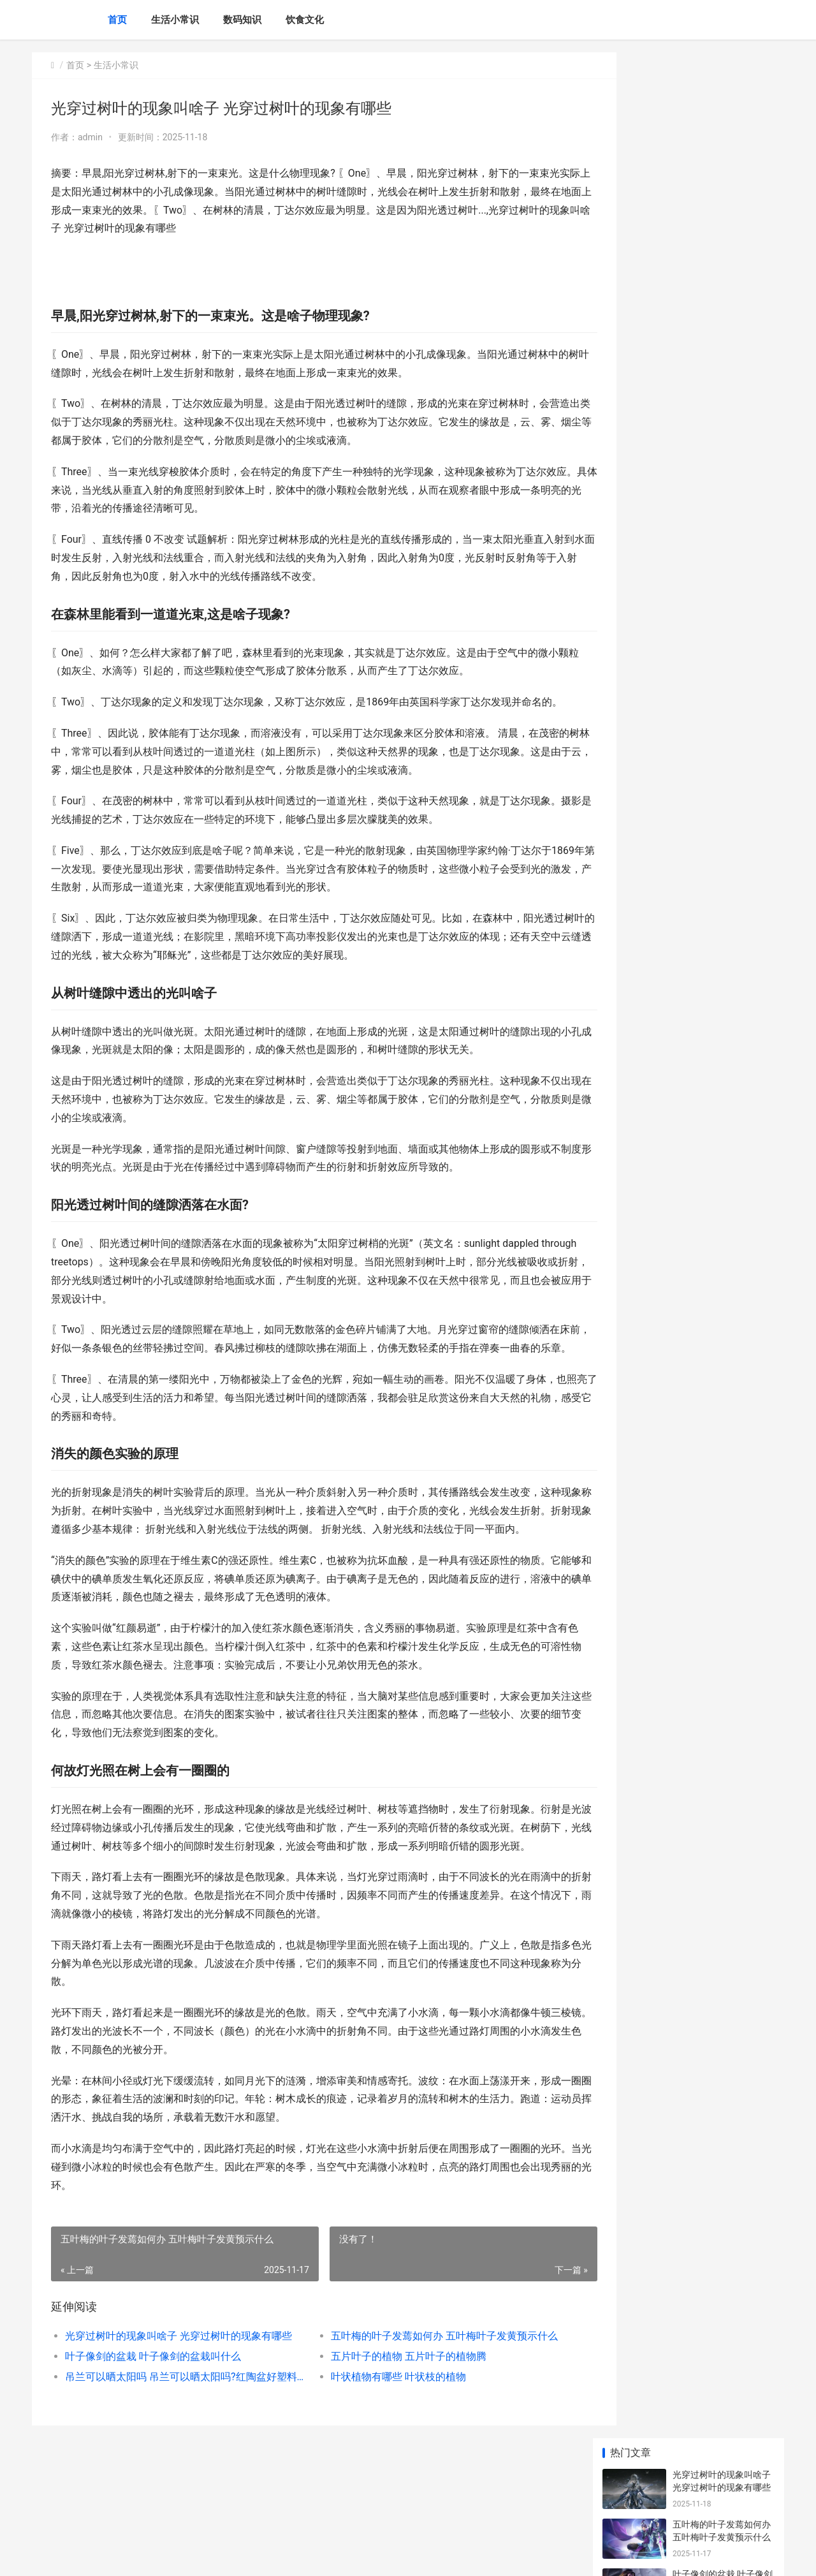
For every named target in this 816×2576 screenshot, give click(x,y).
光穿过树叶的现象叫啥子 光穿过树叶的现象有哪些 (176, 2409)
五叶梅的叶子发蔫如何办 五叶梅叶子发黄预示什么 (423, 2409)
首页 (117, 20)
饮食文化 (305, 20)
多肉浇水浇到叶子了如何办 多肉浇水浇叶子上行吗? (722, 393)
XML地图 (262, 2555)
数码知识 (242, 20)
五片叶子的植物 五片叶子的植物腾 (390, 2430)
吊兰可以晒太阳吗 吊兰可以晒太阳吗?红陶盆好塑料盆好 (176, 2450)
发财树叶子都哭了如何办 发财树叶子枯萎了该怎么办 (722, 884)
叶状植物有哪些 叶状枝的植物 (380, 2450)
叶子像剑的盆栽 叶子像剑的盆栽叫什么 (153, 2430)
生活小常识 (175, 20)
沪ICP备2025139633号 (205, 2555)
